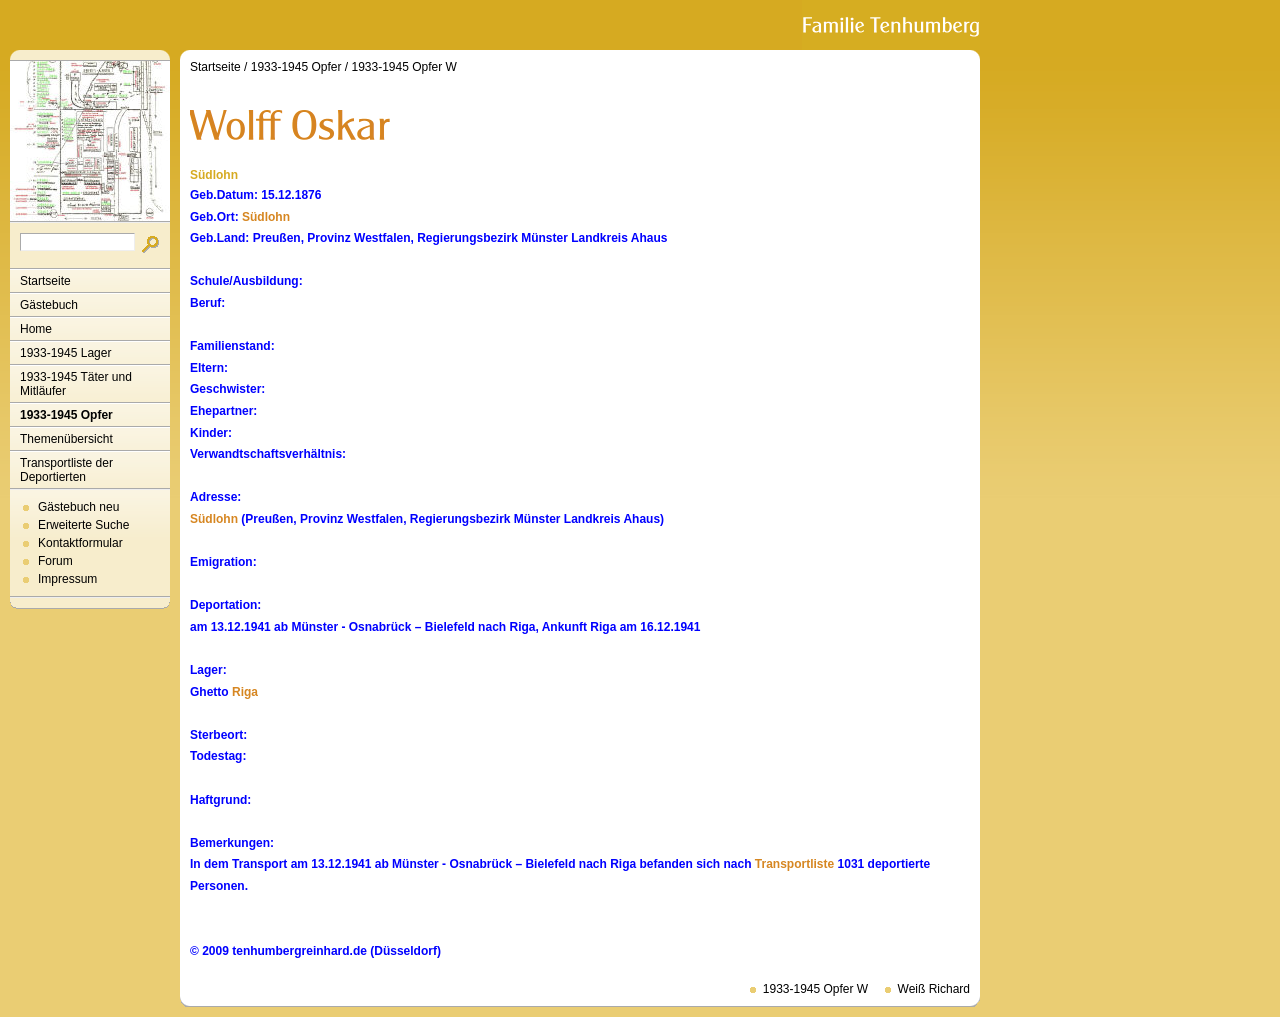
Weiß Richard (934, 989)
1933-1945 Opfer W (403, 67)
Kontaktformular (80, 543)
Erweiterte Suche (83, 525)
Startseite (45, 281)
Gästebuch (49, 305)
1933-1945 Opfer (66, 415)
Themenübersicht (66, 439)
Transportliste (794, 864)
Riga (245, 692)
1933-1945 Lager (65, 353)
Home (36, 329)
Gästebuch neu (78, 507)
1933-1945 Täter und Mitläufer (76, 384)
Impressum (67, 579)
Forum (55, 561)
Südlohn (266, 217)
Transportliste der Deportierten (66, 470)
